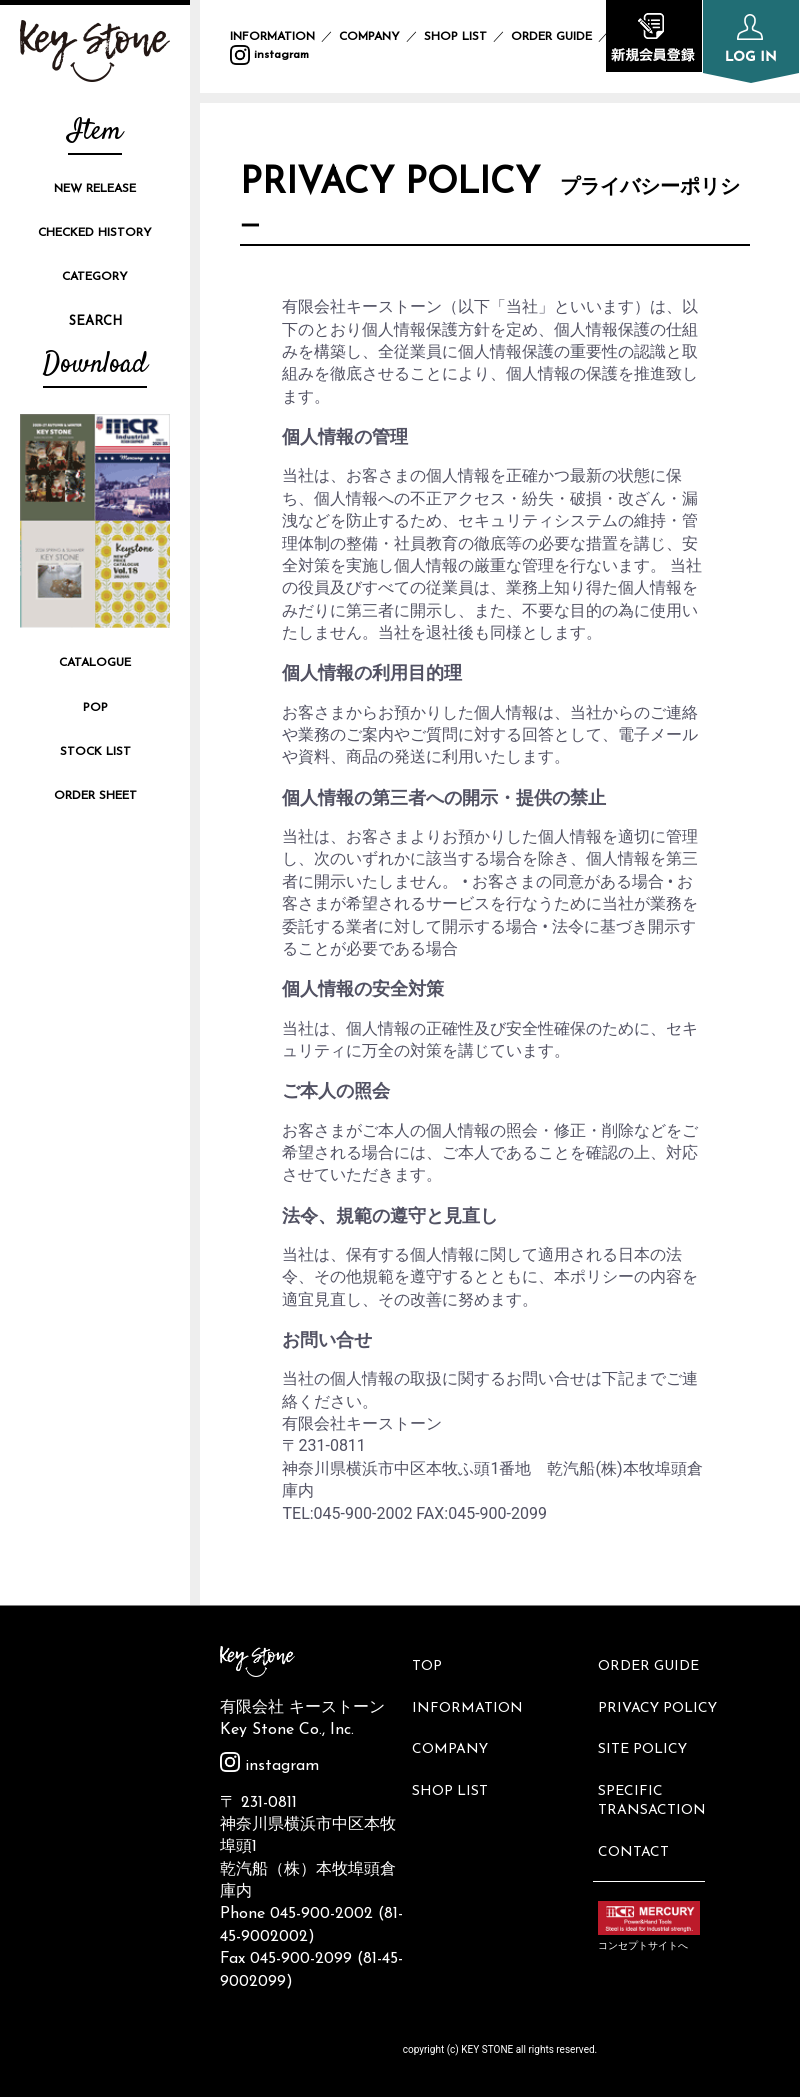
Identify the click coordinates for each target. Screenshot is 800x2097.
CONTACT (638, 1816)
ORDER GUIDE (551, 37)
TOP (432, 1662)
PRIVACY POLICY (662, 1696)
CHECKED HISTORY (95, 233)
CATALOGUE (95, 663)
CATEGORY (95, 277)
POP (95, 708)
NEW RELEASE (95, 189)
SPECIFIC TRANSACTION (657, 1773)
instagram (269, 55)
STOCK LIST (95, 752)
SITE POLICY (647, 1729)
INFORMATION (272, 37)
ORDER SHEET (95, 796)
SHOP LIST (455, 37)
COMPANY (369, 37)
